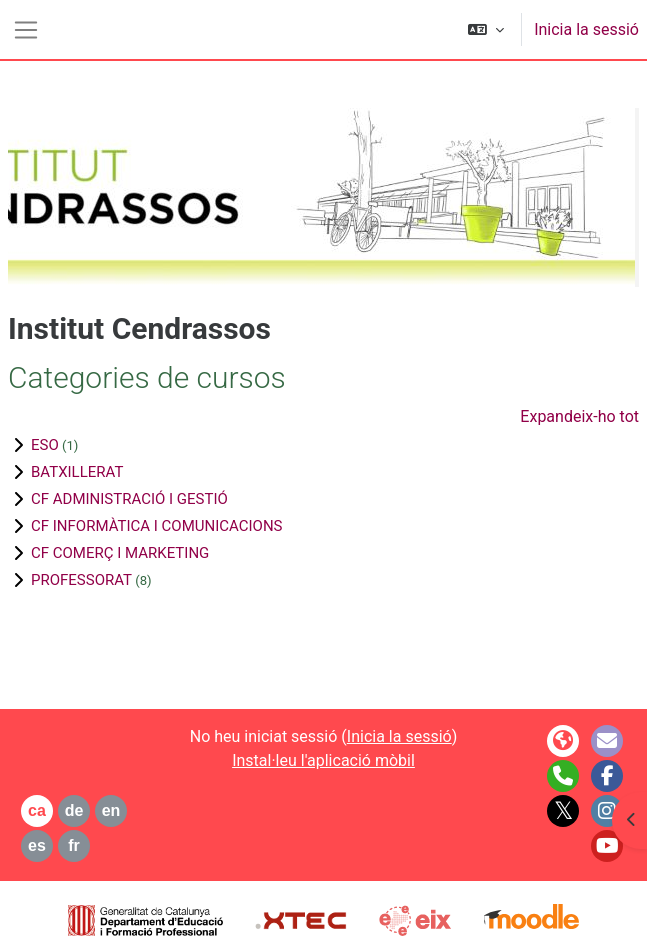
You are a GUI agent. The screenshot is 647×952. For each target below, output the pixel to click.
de (74, 810)
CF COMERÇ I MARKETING (120, 553)
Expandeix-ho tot (579, 416)
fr (74, 845)
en (111, 810)
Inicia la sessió (586, 29)
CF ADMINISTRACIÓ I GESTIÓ (129, 499)
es (37, 845)
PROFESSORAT (81, 580)
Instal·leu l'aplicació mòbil (323, 760)
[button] (486, 29)
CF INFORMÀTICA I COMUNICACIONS (157, 526)
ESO (45, 445)
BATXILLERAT (77, 472)
